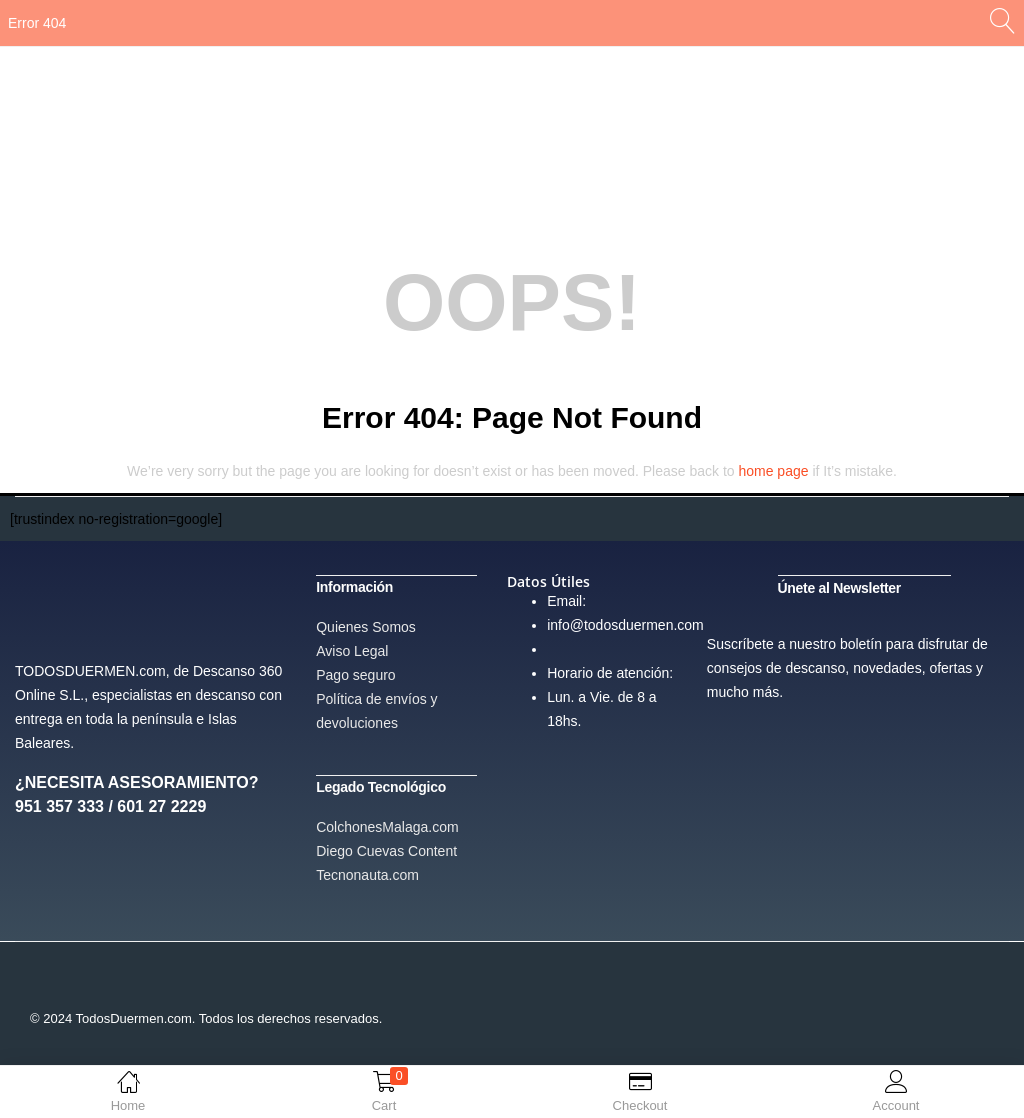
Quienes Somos (366, 626)
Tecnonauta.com (367, 873)
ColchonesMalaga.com (387, 825)
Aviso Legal (352, 650)
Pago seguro (355, 674)
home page (773, 471)
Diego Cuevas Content (386, 849)
